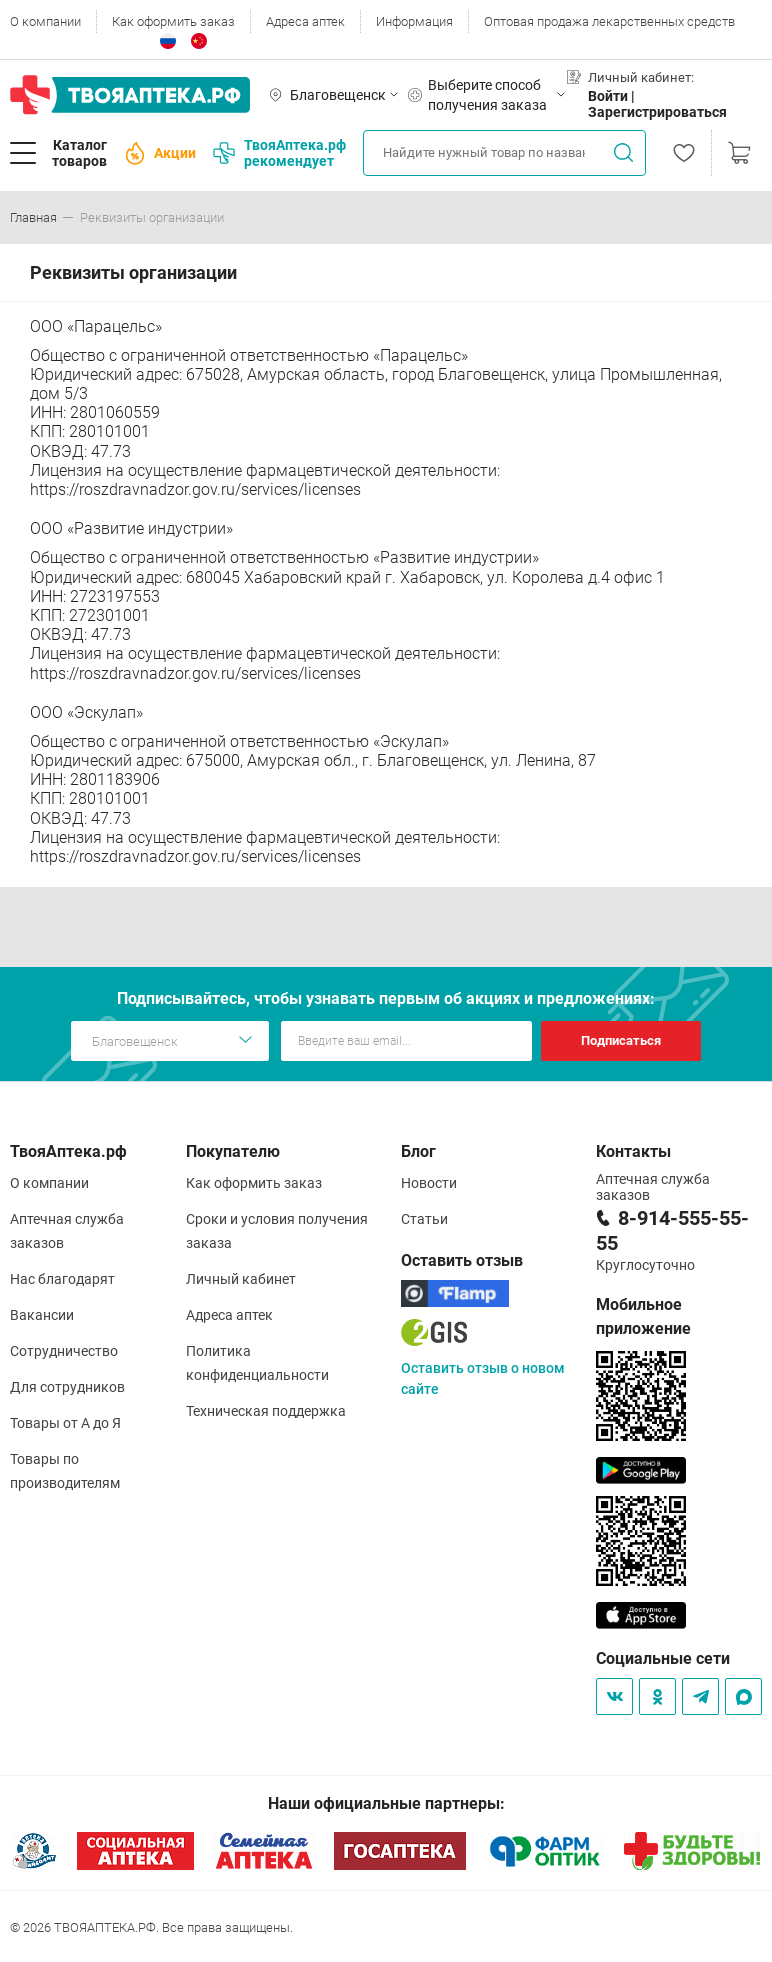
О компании (45, 21)
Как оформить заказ (173, 21)
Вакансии (42, 1315)
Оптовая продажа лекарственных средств (609, 21)
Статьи (424, 1219)
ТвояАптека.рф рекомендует (279, 153)
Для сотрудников (67, 1387)
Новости (429, 1183)
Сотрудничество (64, 1351)
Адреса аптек (305, 21)
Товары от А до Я (65, 1423)
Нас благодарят (62, 1279)
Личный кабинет (241, 1279)
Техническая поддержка (266, 1411)
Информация (414, 21)
